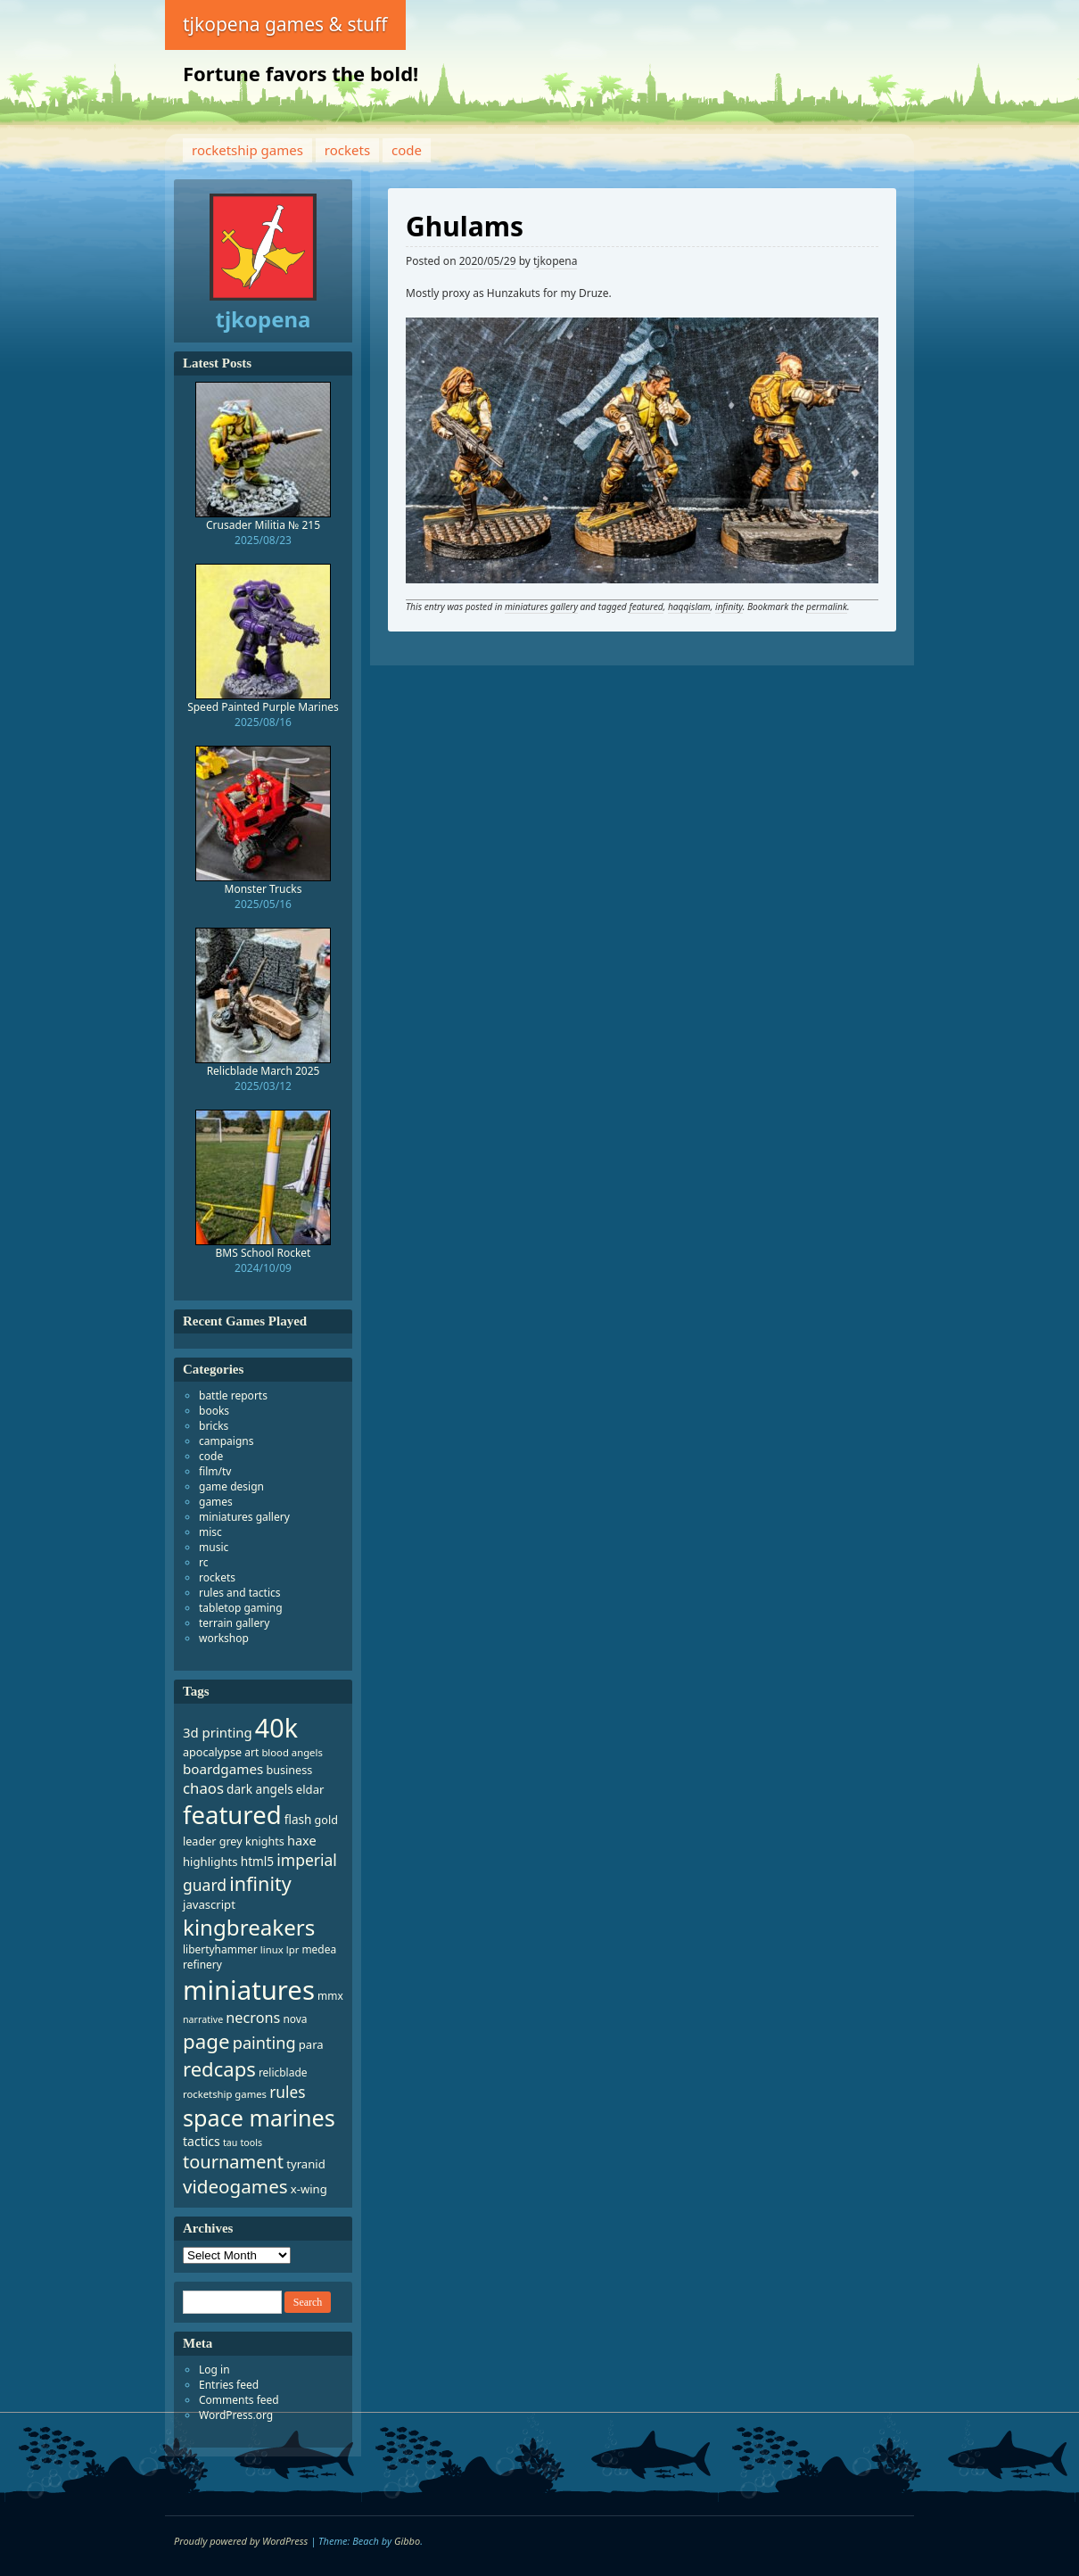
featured (646, 606)
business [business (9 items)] (289, 1770)
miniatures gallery (541, 606)
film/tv (215, 1471)
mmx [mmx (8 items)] (330, 1995)
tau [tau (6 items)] (230, 2142)
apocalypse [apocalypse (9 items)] (212, 1752)
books (214, 1410)
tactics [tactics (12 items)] (201, 2141)
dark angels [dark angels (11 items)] (260, 1788)
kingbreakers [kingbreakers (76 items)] (249, 1927)
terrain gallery (234, 1623)
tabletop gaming (241, 1607)
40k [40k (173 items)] (276, 1727)
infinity (729, 606)
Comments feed (239, 2399)
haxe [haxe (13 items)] (302, 1840)
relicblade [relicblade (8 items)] (283, 2072)
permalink (826, 606)
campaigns (226, 1441)
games (216, 1501)
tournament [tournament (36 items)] (233, 2162)
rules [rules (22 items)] (287, 2092)
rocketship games (247, 150)
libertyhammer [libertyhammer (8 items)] (220, 1949)
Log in (214, 2369)
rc (203, 1562)
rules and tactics (240, 1592)
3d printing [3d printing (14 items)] (217, 1732)
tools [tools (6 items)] (251, 2142)
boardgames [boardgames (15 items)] (223, 1769)
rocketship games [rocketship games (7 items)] (225, 2094)
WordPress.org (236, 2415)
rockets (347, 150)
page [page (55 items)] (206, 2041)
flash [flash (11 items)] (298, 1819)
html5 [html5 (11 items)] (257, 1861)
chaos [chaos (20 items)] (203, 1788)
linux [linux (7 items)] (272, 1949)
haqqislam (689, 606)
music (213, 1547)
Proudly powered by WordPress (241, 2540)
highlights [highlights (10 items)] (210, 1862)
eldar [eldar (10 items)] (310, 1789)
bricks (213, 1425)
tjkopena (555, 260)
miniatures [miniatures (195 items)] (249, 1990)
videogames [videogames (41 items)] (235, 2186)
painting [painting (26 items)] (264, 2042)
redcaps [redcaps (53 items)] (219, 2068)
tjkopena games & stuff (285, 24)
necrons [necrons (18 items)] (253, 2017)
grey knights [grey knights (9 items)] (251, 1841)
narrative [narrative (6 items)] (203, 2019)
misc (210, 1532)
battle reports (233, 1395)
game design (231, 1486)
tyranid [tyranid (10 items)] (305, 2164)
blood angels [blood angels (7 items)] (291, 1752)
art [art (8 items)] (251, 1752)
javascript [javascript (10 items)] (209, 1904)
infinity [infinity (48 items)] (260, 1883)
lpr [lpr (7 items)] (293, 1949)
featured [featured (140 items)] (232, 1814)
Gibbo (407, 2540)
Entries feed (229, 2384)
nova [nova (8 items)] (295, 2019)
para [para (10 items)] (311, 2044)
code (406, 150)
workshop (224, 1638)
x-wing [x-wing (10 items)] (309, 2189)
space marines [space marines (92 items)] (259, 2117)
